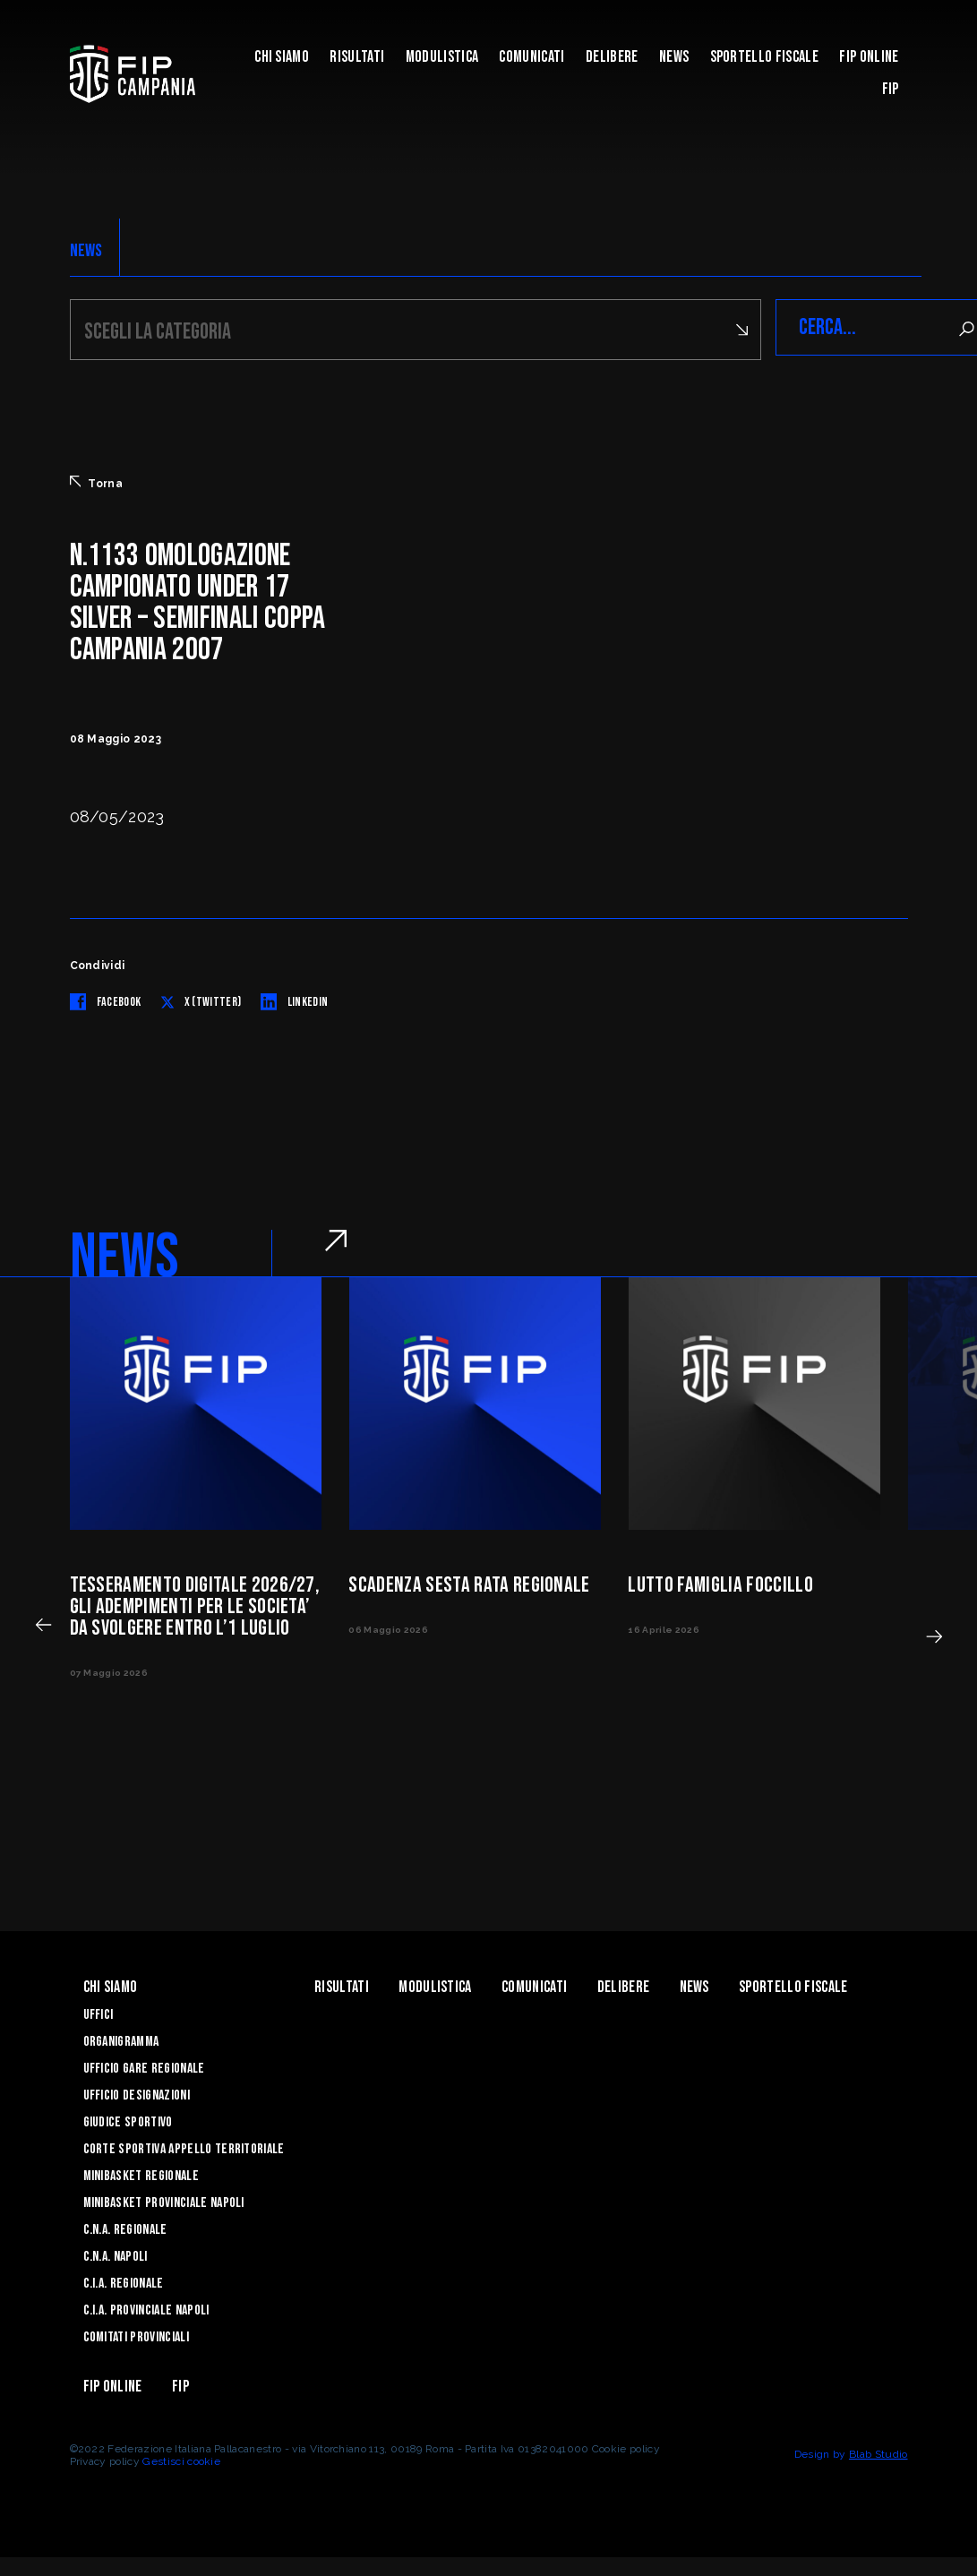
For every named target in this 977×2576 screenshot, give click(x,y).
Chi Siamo (281, 56)
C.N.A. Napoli (115, 2254)
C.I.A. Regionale (123, 2280)
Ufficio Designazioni (136, 2092)
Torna (97, 480)
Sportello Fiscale (764, 56)
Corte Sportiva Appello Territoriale (184, 2146)
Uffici (98, 2012)
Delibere (612, 56)
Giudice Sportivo (128, 2119)
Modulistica (442, 56)
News (674, 56)
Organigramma (121, 2039)
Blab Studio (878, 2451)
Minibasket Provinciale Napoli (163, 2200)
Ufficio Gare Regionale (144, 2065)
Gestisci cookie (181, 2458)
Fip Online (868, 56)
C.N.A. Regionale (125, 2227)
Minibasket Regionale (141, 2173)
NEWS (86, 251)
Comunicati (531, 56)
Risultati (357, 56)
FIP (890, 89)
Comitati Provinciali (136, 2334)
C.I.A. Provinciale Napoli (146, 2307)
